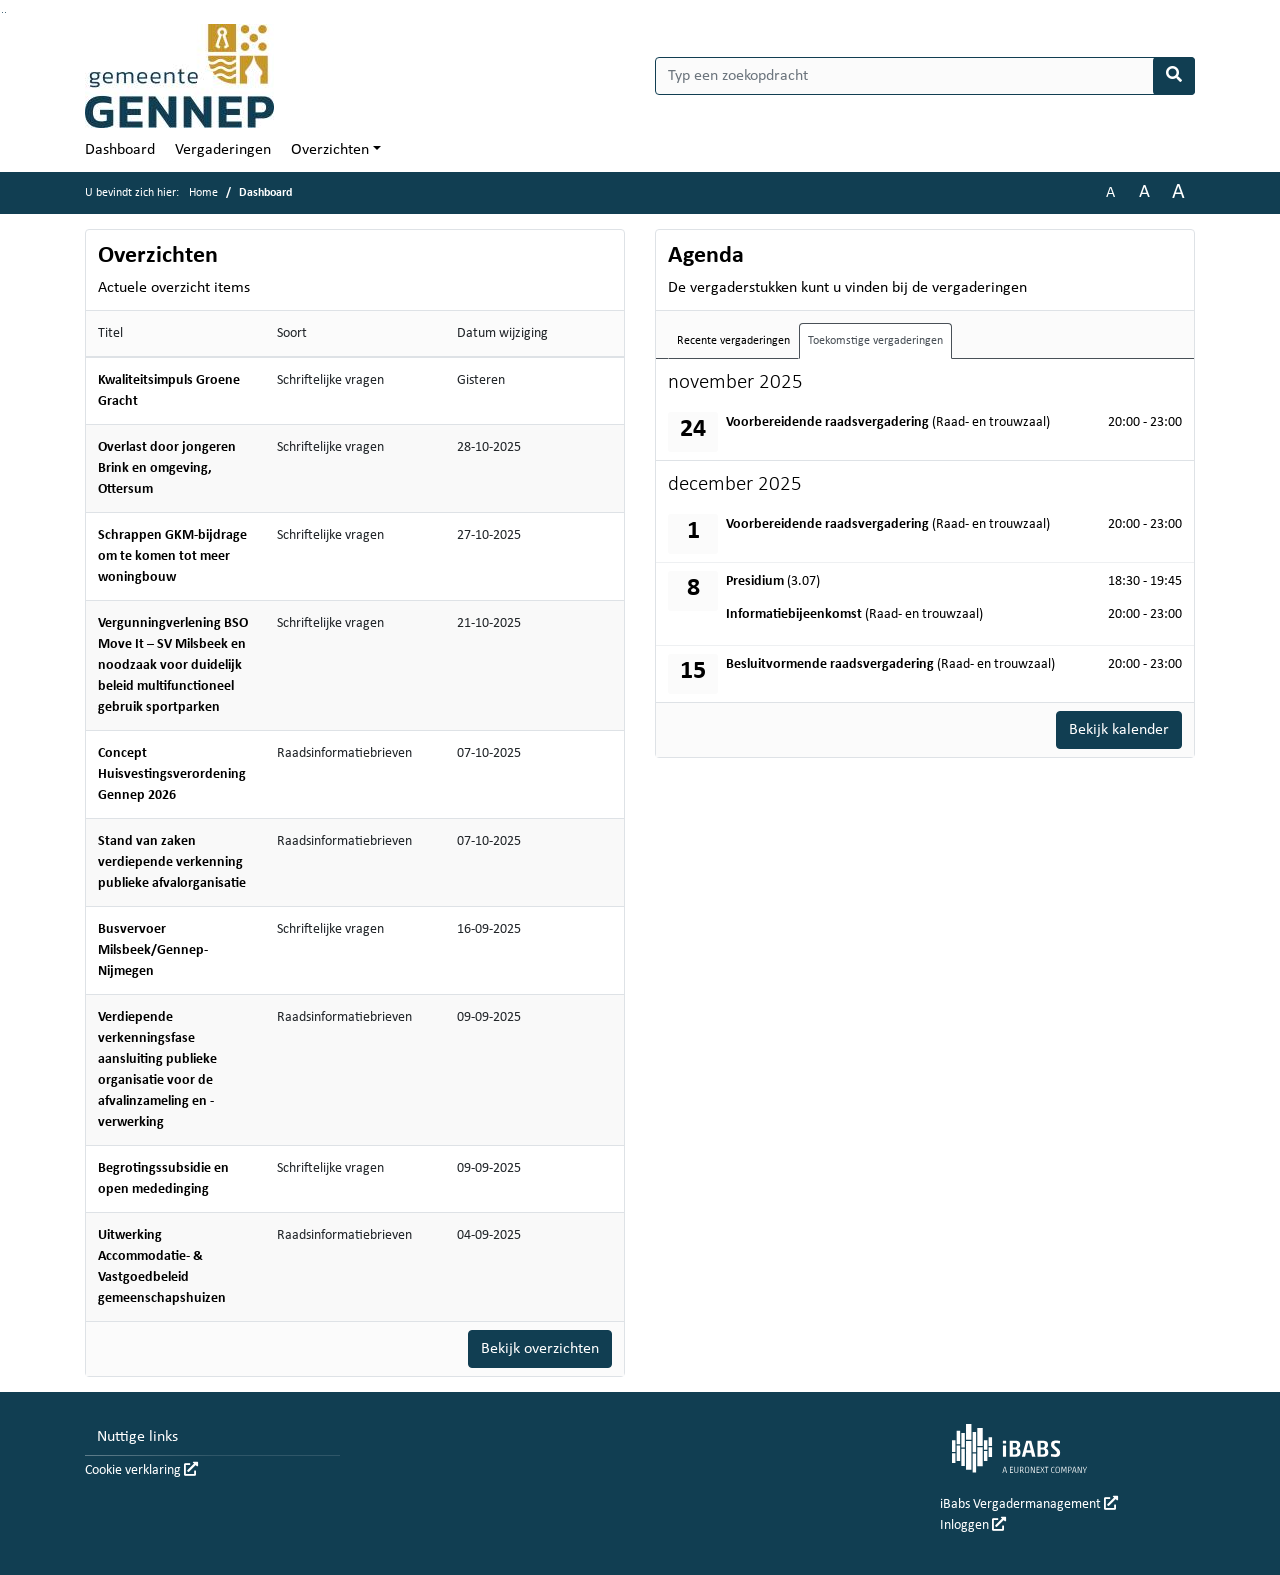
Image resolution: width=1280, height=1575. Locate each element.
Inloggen (973, 1525)
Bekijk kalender (1119, 730)
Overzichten (330, 150)
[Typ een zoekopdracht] (925, 76)
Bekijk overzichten (540, 1349)
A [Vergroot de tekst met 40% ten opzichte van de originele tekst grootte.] (1178, 192)
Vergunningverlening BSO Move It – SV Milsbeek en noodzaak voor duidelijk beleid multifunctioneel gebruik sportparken (173, 665)
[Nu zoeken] (1174, 76)
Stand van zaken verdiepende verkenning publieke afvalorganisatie (172, 862)
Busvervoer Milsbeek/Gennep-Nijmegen (153, 950)
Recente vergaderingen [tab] (733, 341)
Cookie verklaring (141, 1470)
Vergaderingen (223, 150)
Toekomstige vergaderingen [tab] (875, 341)
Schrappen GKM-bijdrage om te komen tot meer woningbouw (172, 556)
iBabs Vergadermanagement (1029, 1504)
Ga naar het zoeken (2, 12)
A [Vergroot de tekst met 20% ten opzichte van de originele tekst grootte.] (1144, 192)
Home (203, 193)
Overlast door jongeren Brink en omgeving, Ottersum (167, 468)
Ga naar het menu (5, 12)
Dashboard (120, 150)
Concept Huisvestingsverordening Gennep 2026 (172, 774)
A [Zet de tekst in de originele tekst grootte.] (1110, 193)
